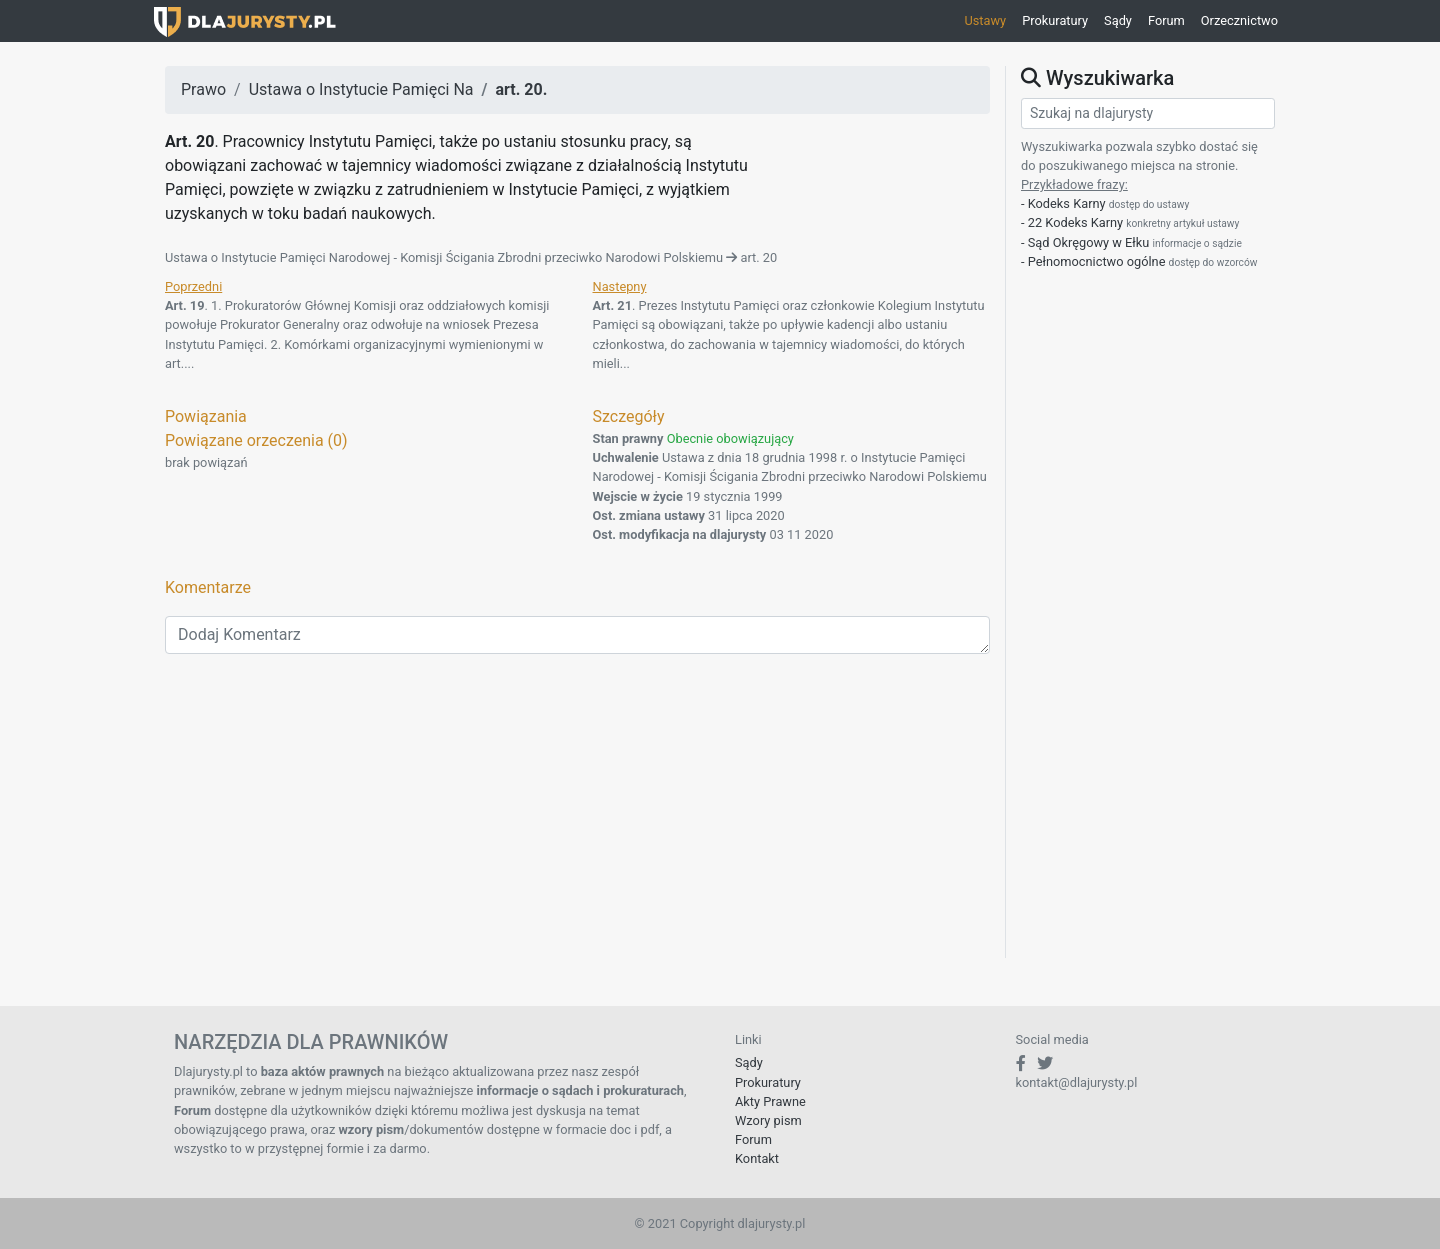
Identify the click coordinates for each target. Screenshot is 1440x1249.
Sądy (1118, 20)
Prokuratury (1055, 20)
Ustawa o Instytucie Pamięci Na (361, 89)
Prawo (203, 89)
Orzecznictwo (1239, 20)
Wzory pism (768, 1120)
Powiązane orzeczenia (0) (256, 440)
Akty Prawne (770, 1101)
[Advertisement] (577, 818)
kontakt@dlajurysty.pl (1077, 1082)
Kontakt (757, 1158)
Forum (1166, 20)
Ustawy (985, 20)
